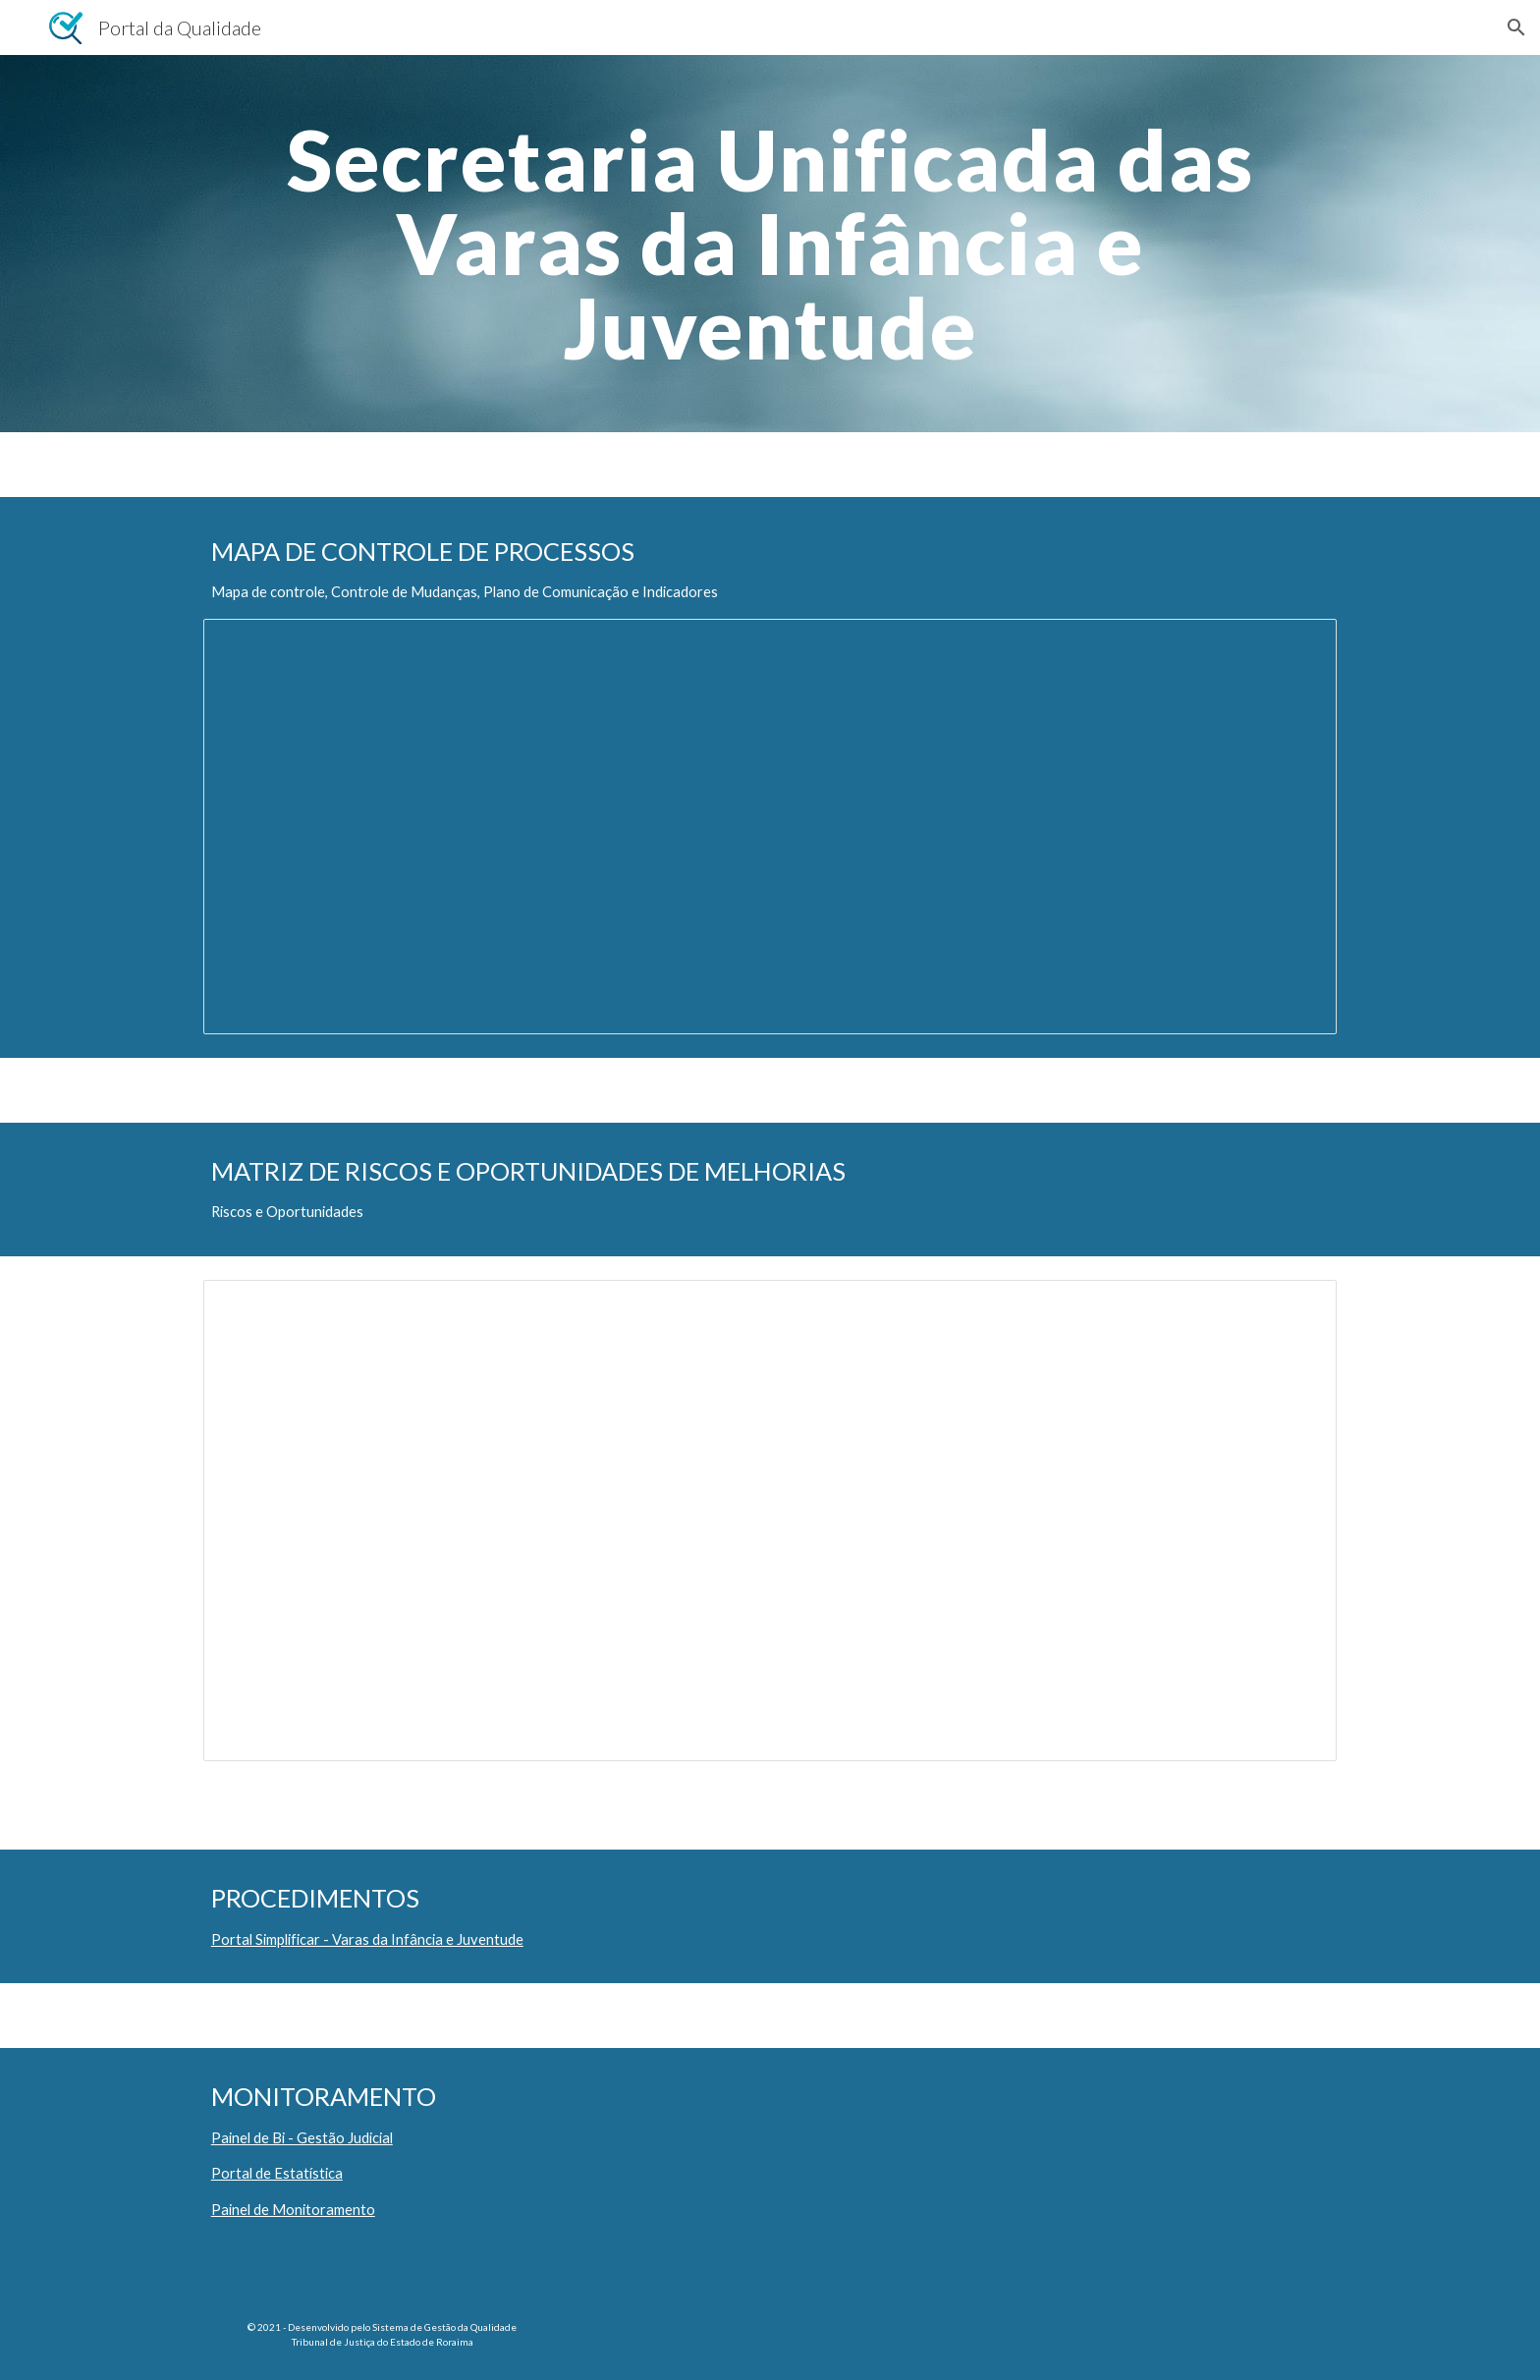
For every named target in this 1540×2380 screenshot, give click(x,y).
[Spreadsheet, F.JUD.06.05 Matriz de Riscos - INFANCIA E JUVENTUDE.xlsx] (770, 1521)
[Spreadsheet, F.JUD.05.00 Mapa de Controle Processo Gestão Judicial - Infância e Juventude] (770, 826)
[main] (770, 243)
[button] (1516, 27)
